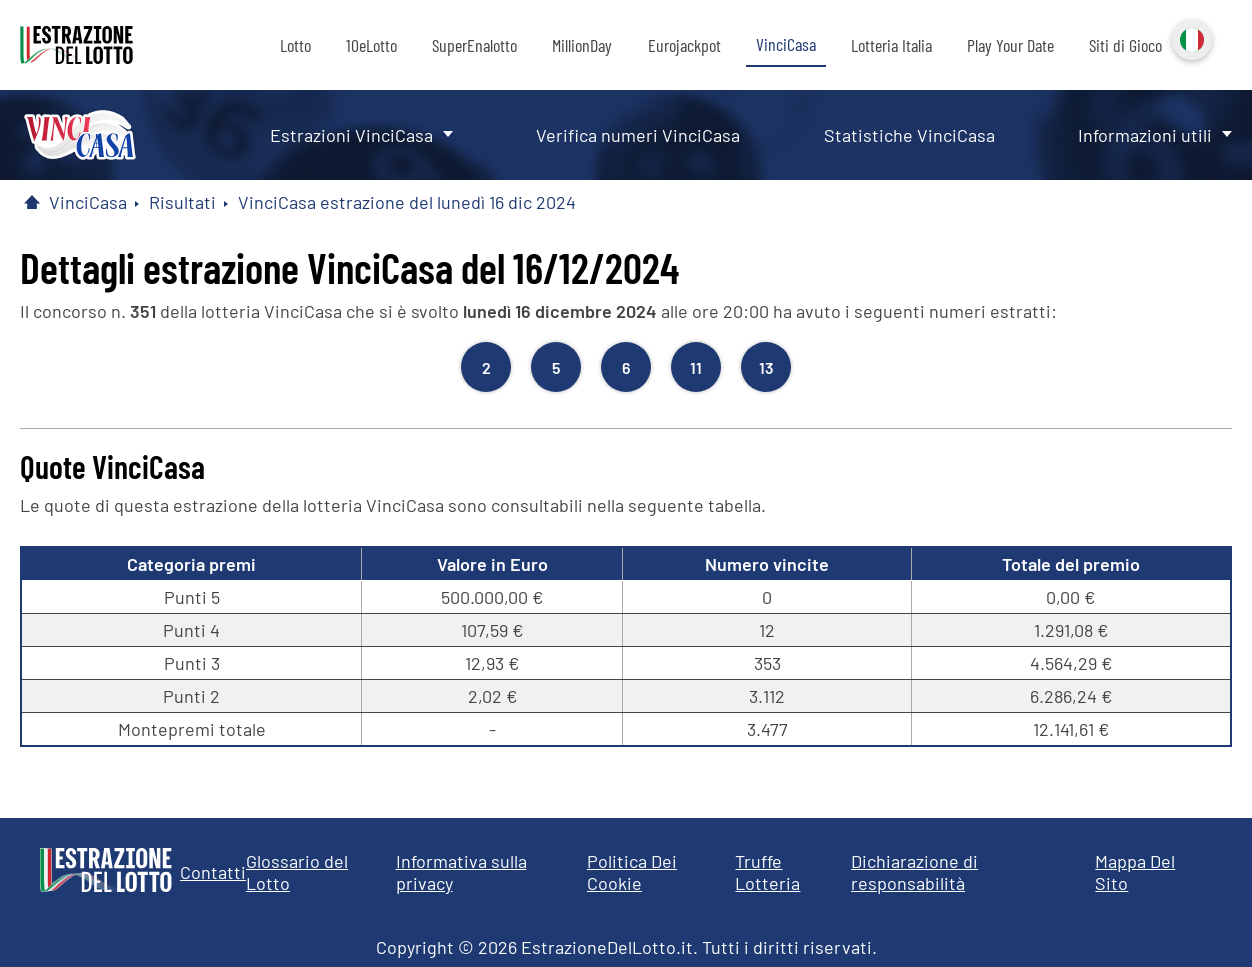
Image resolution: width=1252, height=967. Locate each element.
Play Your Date (1010, 45)
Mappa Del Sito (1135, 872)
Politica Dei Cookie (632, 872)
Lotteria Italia (891, 45)
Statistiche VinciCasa (909, 135)
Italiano (1190, 38)
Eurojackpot (684, 45)
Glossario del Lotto (297, 872)
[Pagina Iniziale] (32, 202)
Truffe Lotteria (767, 872)
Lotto (295, 45)
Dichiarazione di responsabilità (914, 872)
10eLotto (371, 45)
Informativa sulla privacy (461, 872)
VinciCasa (786, 44)
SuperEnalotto (474, 45)
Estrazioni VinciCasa (351, 135)
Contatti (213, 872)
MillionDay (582, 45)
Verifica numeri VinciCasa (638, 135)
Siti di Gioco (1125, 45)
